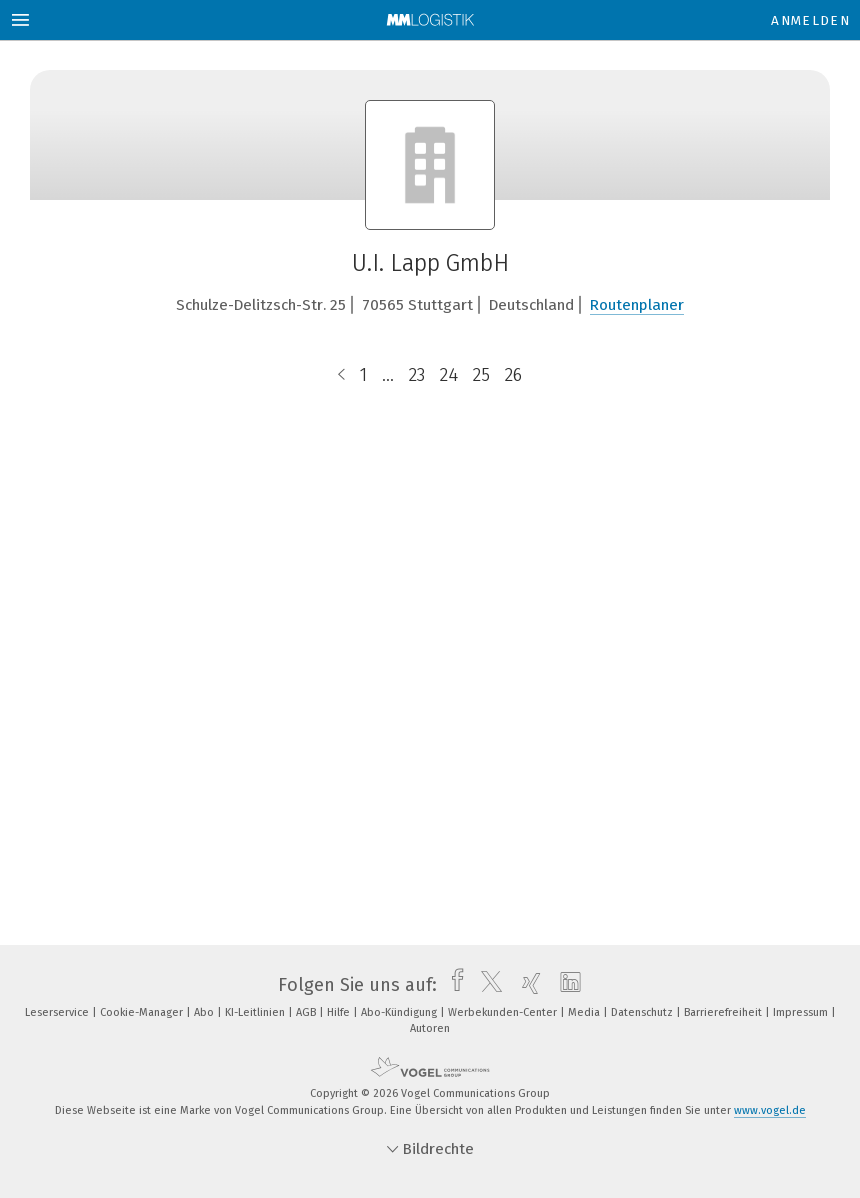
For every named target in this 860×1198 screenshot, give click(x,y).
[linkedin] (565, 985)
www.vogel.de (770, 1110)
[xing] (526, 985)
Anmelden (810, 20)
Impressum (802, 1012)
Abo (205, 1012)
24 (449, 375)
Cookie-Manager (143, 1012)
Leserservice (58, 1012)
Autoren (430, 1028)
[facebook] (452, 985)
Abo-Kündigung (400, 1012)
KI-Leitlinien (256, 1012)
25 (481, 375)
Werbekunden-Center (504, 1012)
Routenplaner (637, 305)
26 (513, 375)
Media (585, 1012)
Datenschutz (643, 1012)
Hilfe (340, 1012)
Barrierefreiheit (724, 1012)
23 (417, 375)
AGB (307, 1012)
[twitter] (486, 985)
